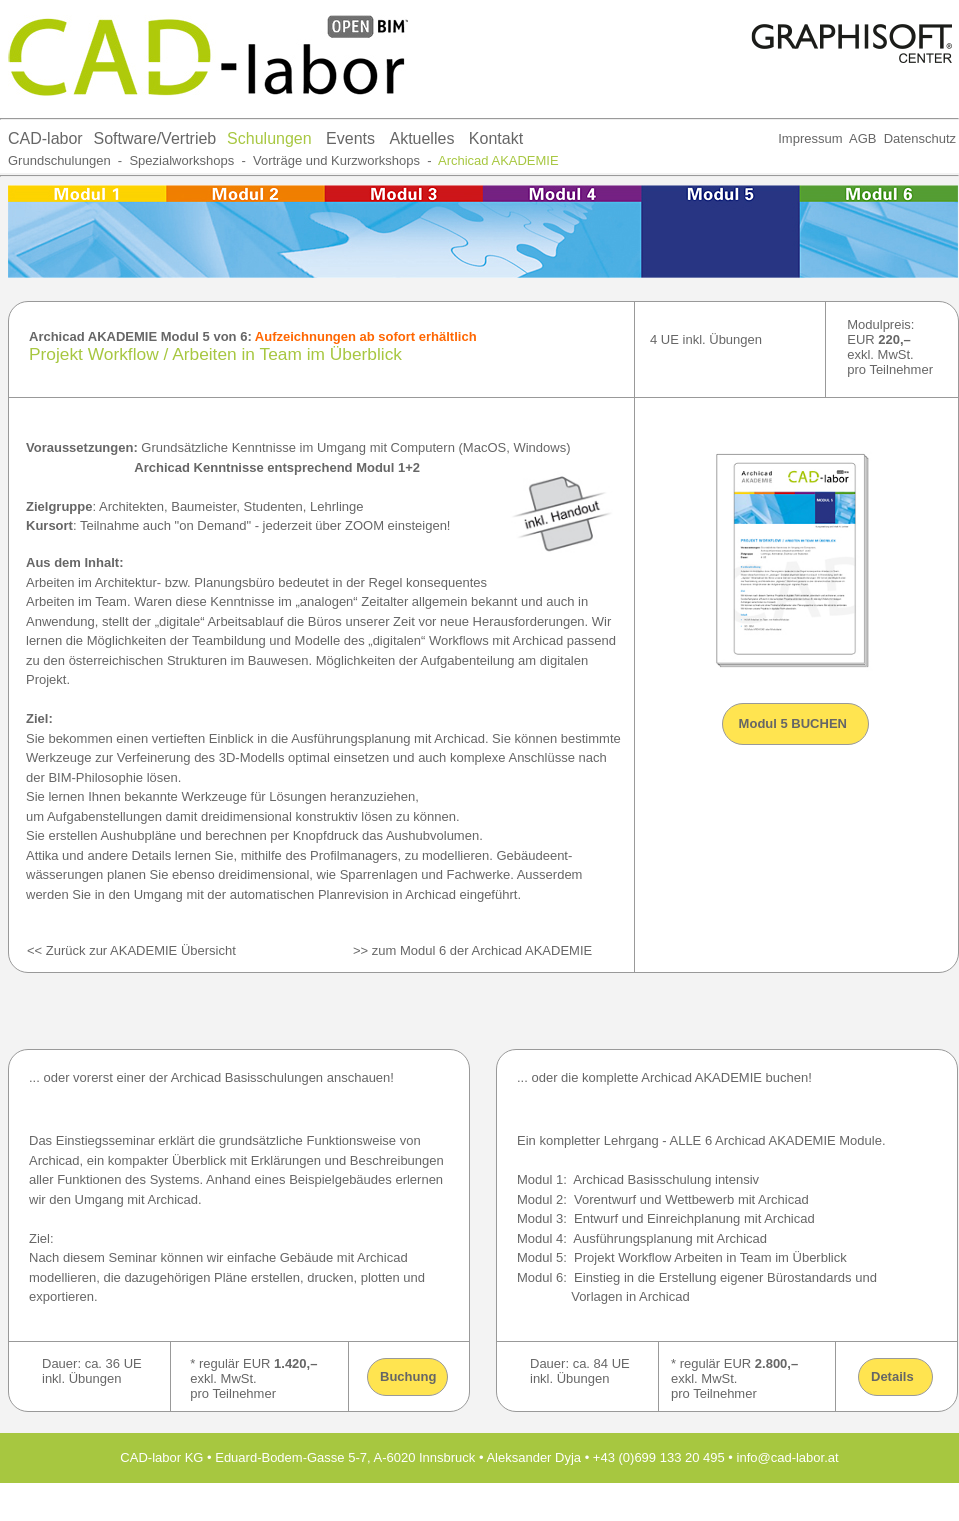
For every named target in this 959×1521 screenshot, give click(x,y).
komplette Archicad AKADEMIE (672, 1077)
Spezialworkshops (181, 160)
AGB (862, 138)
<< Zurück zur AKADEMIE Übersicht (131, 950)
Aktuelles (421, 138)
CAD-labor (45, 138)
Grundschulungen (59, 160)
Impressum (810, 138)
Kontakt (496, 138)
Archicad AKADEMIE (498, 160)
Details (892, 1376)
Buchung (408, 1376)
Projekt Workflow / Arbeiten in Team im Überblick (215, 354)
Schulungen (269, 138)
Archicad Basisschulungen (249, 1077)
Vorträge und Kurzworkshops (334, 160)
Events (350, 138)
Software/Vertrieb (155, 138)
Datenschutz (920, 138)
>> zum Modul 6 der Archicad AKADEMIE (472, 950)
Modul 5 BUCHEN (791, 723)
